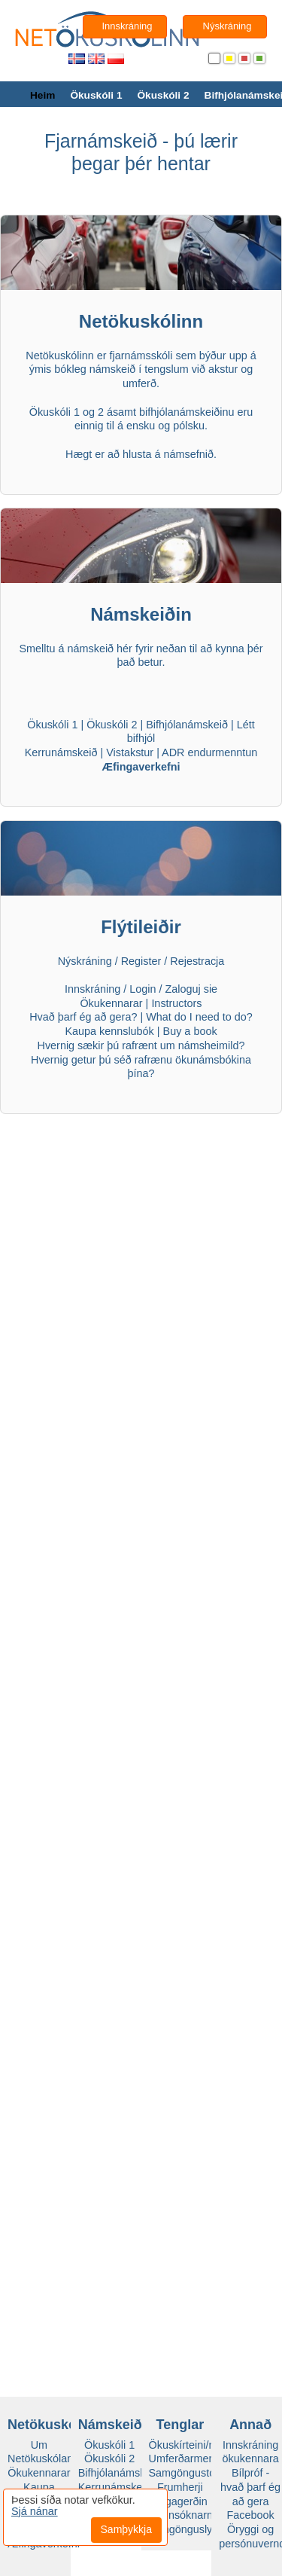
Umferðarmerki (184, 2458)
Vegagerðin (180, 2501)
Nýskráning (85, 961)
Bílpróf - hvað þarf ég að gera (250, 2487)
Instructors (176, 1003)
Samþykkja (125, 2529)
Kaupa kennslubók (109, 1031)
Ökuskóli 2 (163, 95)
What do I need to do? (199, 1017)
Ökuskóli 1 (96, 95)
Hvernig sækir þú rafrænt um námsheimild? (141, 1045)
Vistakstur (129, 752)
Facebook (250, 2515)
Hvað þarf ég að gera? (83, 1017)
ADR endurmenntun (209, 752)
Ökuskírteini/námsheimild (209, 2445)
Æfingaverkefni (141, 767)
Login (142, 989)
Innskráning (92, 989)
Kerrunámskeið (61, 752)
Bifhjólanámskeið (187, 725)
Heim (42, 95)
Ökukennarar (111, 1003)
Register (141, 961)
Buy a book (190, 1031)
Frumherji (180, 2487)
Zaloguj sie (191, 989)
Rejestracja (197, 961)
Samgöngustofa (187, 2473)
